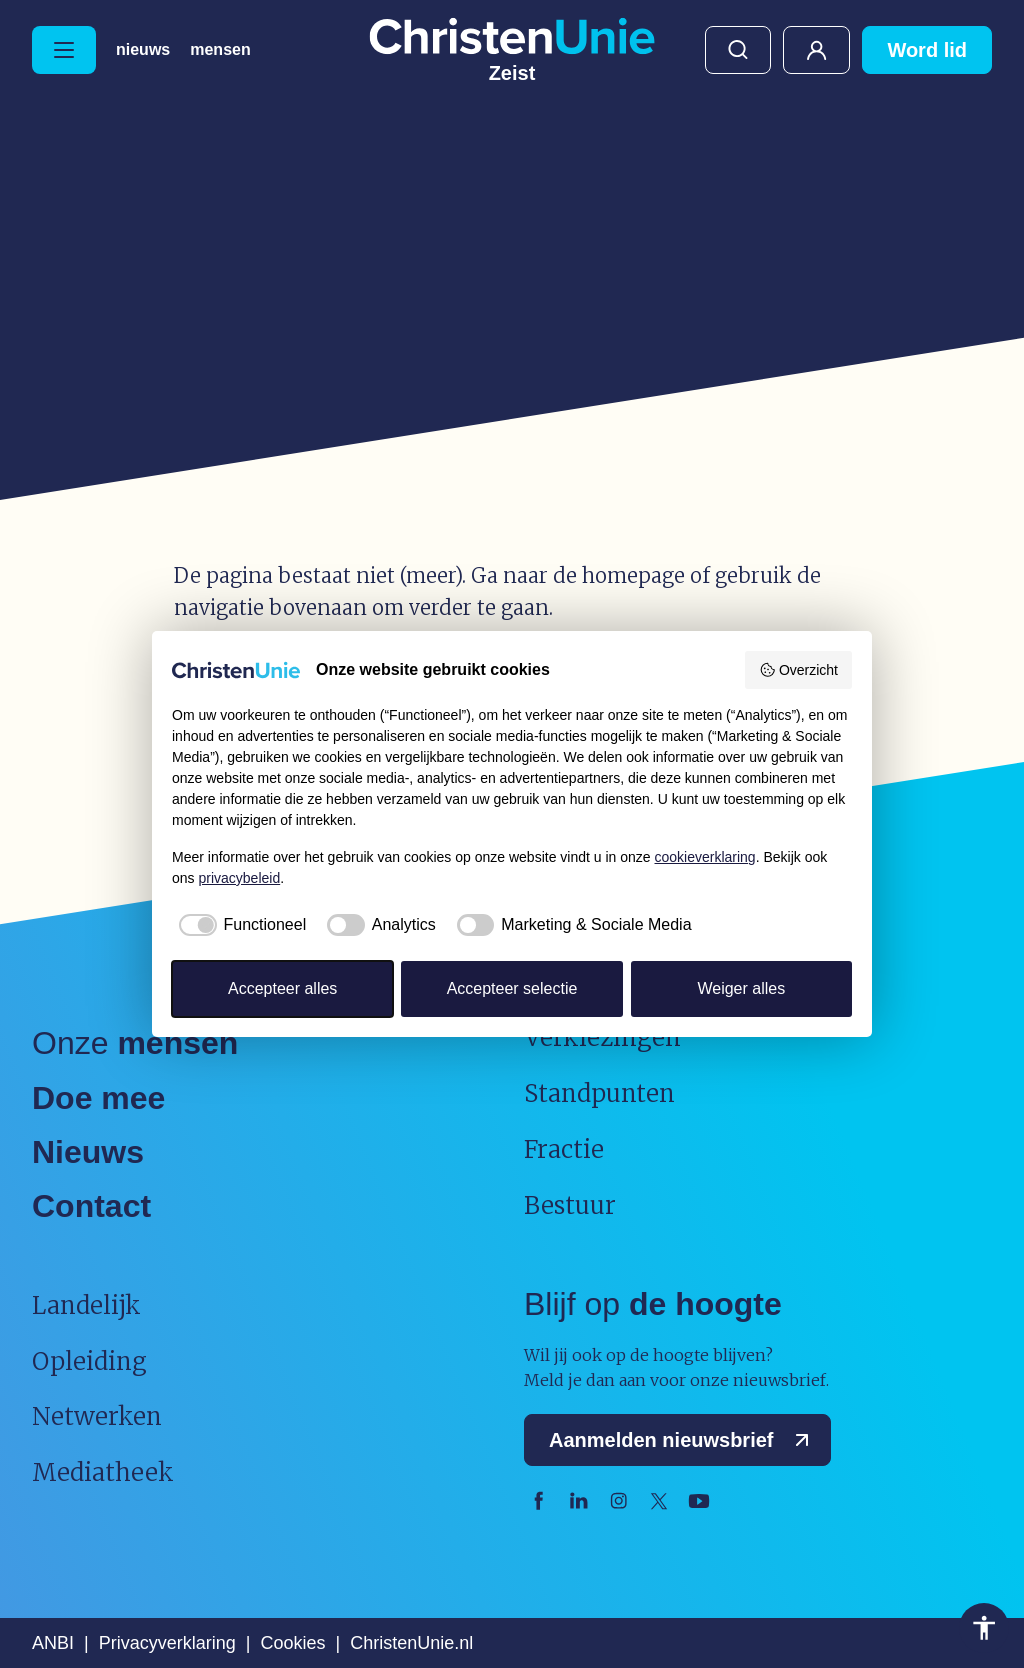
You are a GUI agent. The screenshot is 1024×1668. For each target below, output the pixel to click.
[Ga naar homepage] (512, 50)
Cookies (292, 1643)
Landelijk (86, 1305)
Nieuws (143, 50)
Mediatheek (103, 1472)
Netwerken (97, 1416)
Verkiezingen (602, 1037)
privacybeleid (239, 878)
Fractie (564, 1149)
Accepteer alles (282, 988)
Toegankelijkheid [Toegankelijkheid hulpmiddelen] (984, 1628)
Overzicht (798, 670)
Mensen (220, 50)
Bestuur (570, 1205)
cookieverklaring (705, 857)
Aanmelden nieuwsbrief (683, 1440)
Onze (135, 1043)
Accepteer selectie (512, 988)
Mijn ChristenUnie (816, 50)
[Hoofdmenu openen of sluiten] (64, 50)
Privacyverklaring (167, 1643)
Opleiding (89, 1361)
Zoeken (738, 50)
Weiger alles (741, 988)
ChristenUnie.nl (411, 1643)
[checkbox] (239, 925)
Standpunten (599, 1093)
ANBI (53, 1643)
